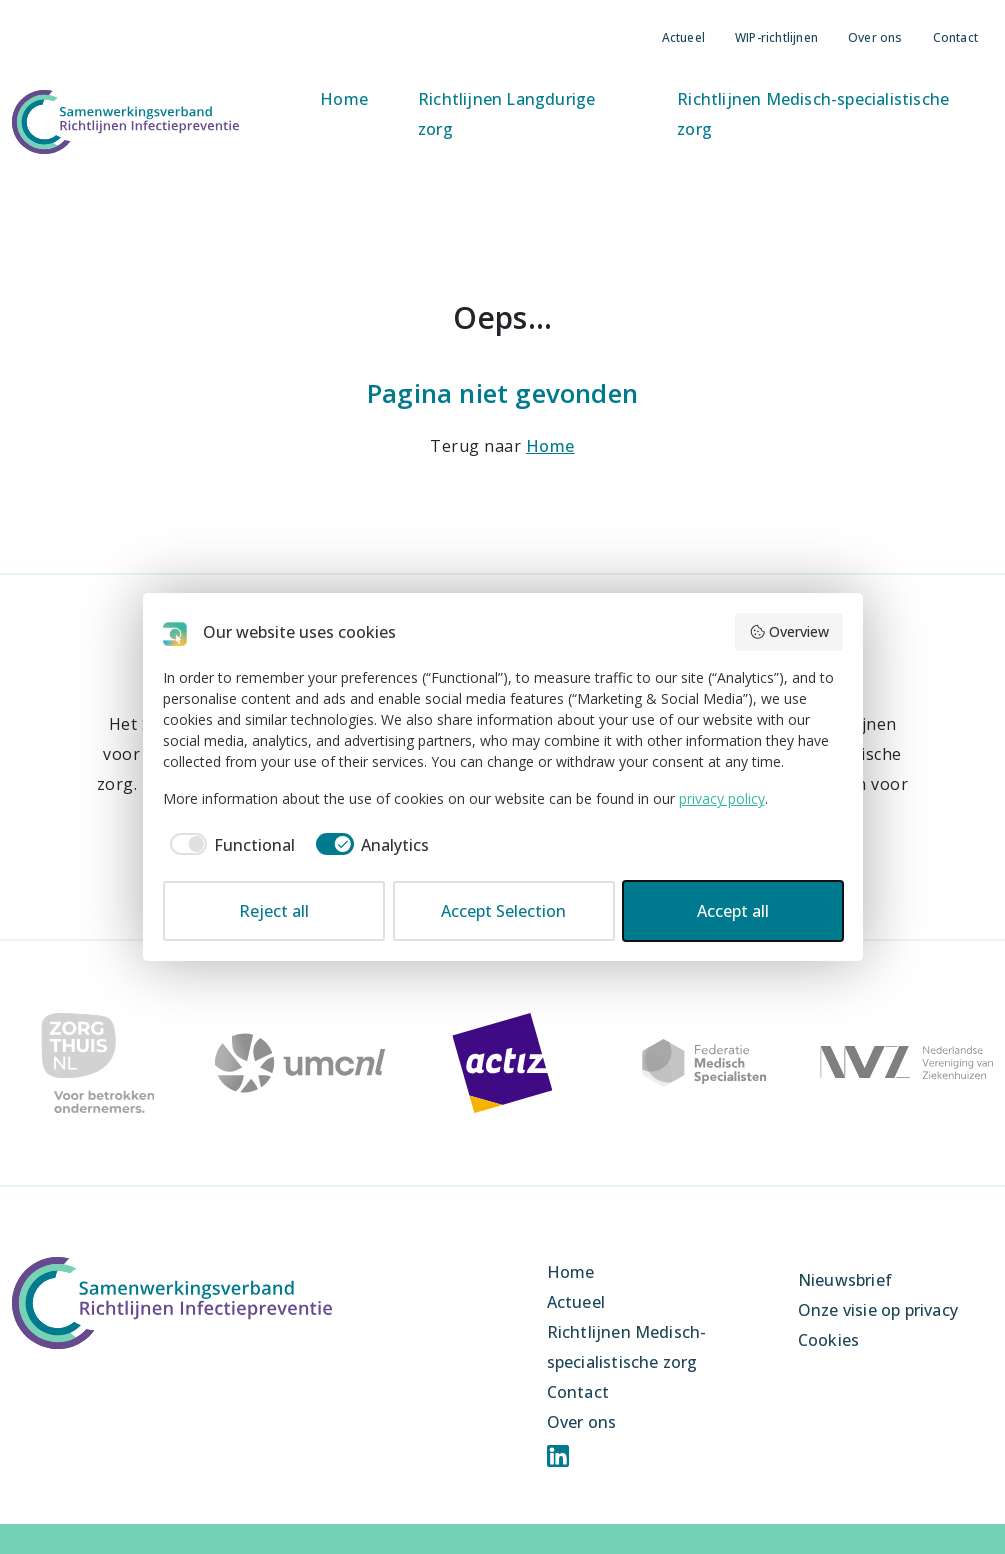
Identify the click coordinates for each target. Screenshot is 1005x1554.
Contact (955, 37)
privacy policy (722, 798)
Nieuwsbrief (845, 1280)
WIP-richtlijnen (776, 37)
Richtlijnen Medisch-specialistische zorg (813, 114)
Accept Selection (503, 911)
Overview (789, 631)
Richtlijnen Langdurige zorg (506, 114)
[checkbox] (229, 845)
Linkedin (558, 1456)
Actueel (683, 37)
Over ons (875, 37)
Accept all (733, 911)
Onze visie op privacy (878, 1310)
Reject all (274, 911)
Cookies (828, 1340)
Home (344, 99)
